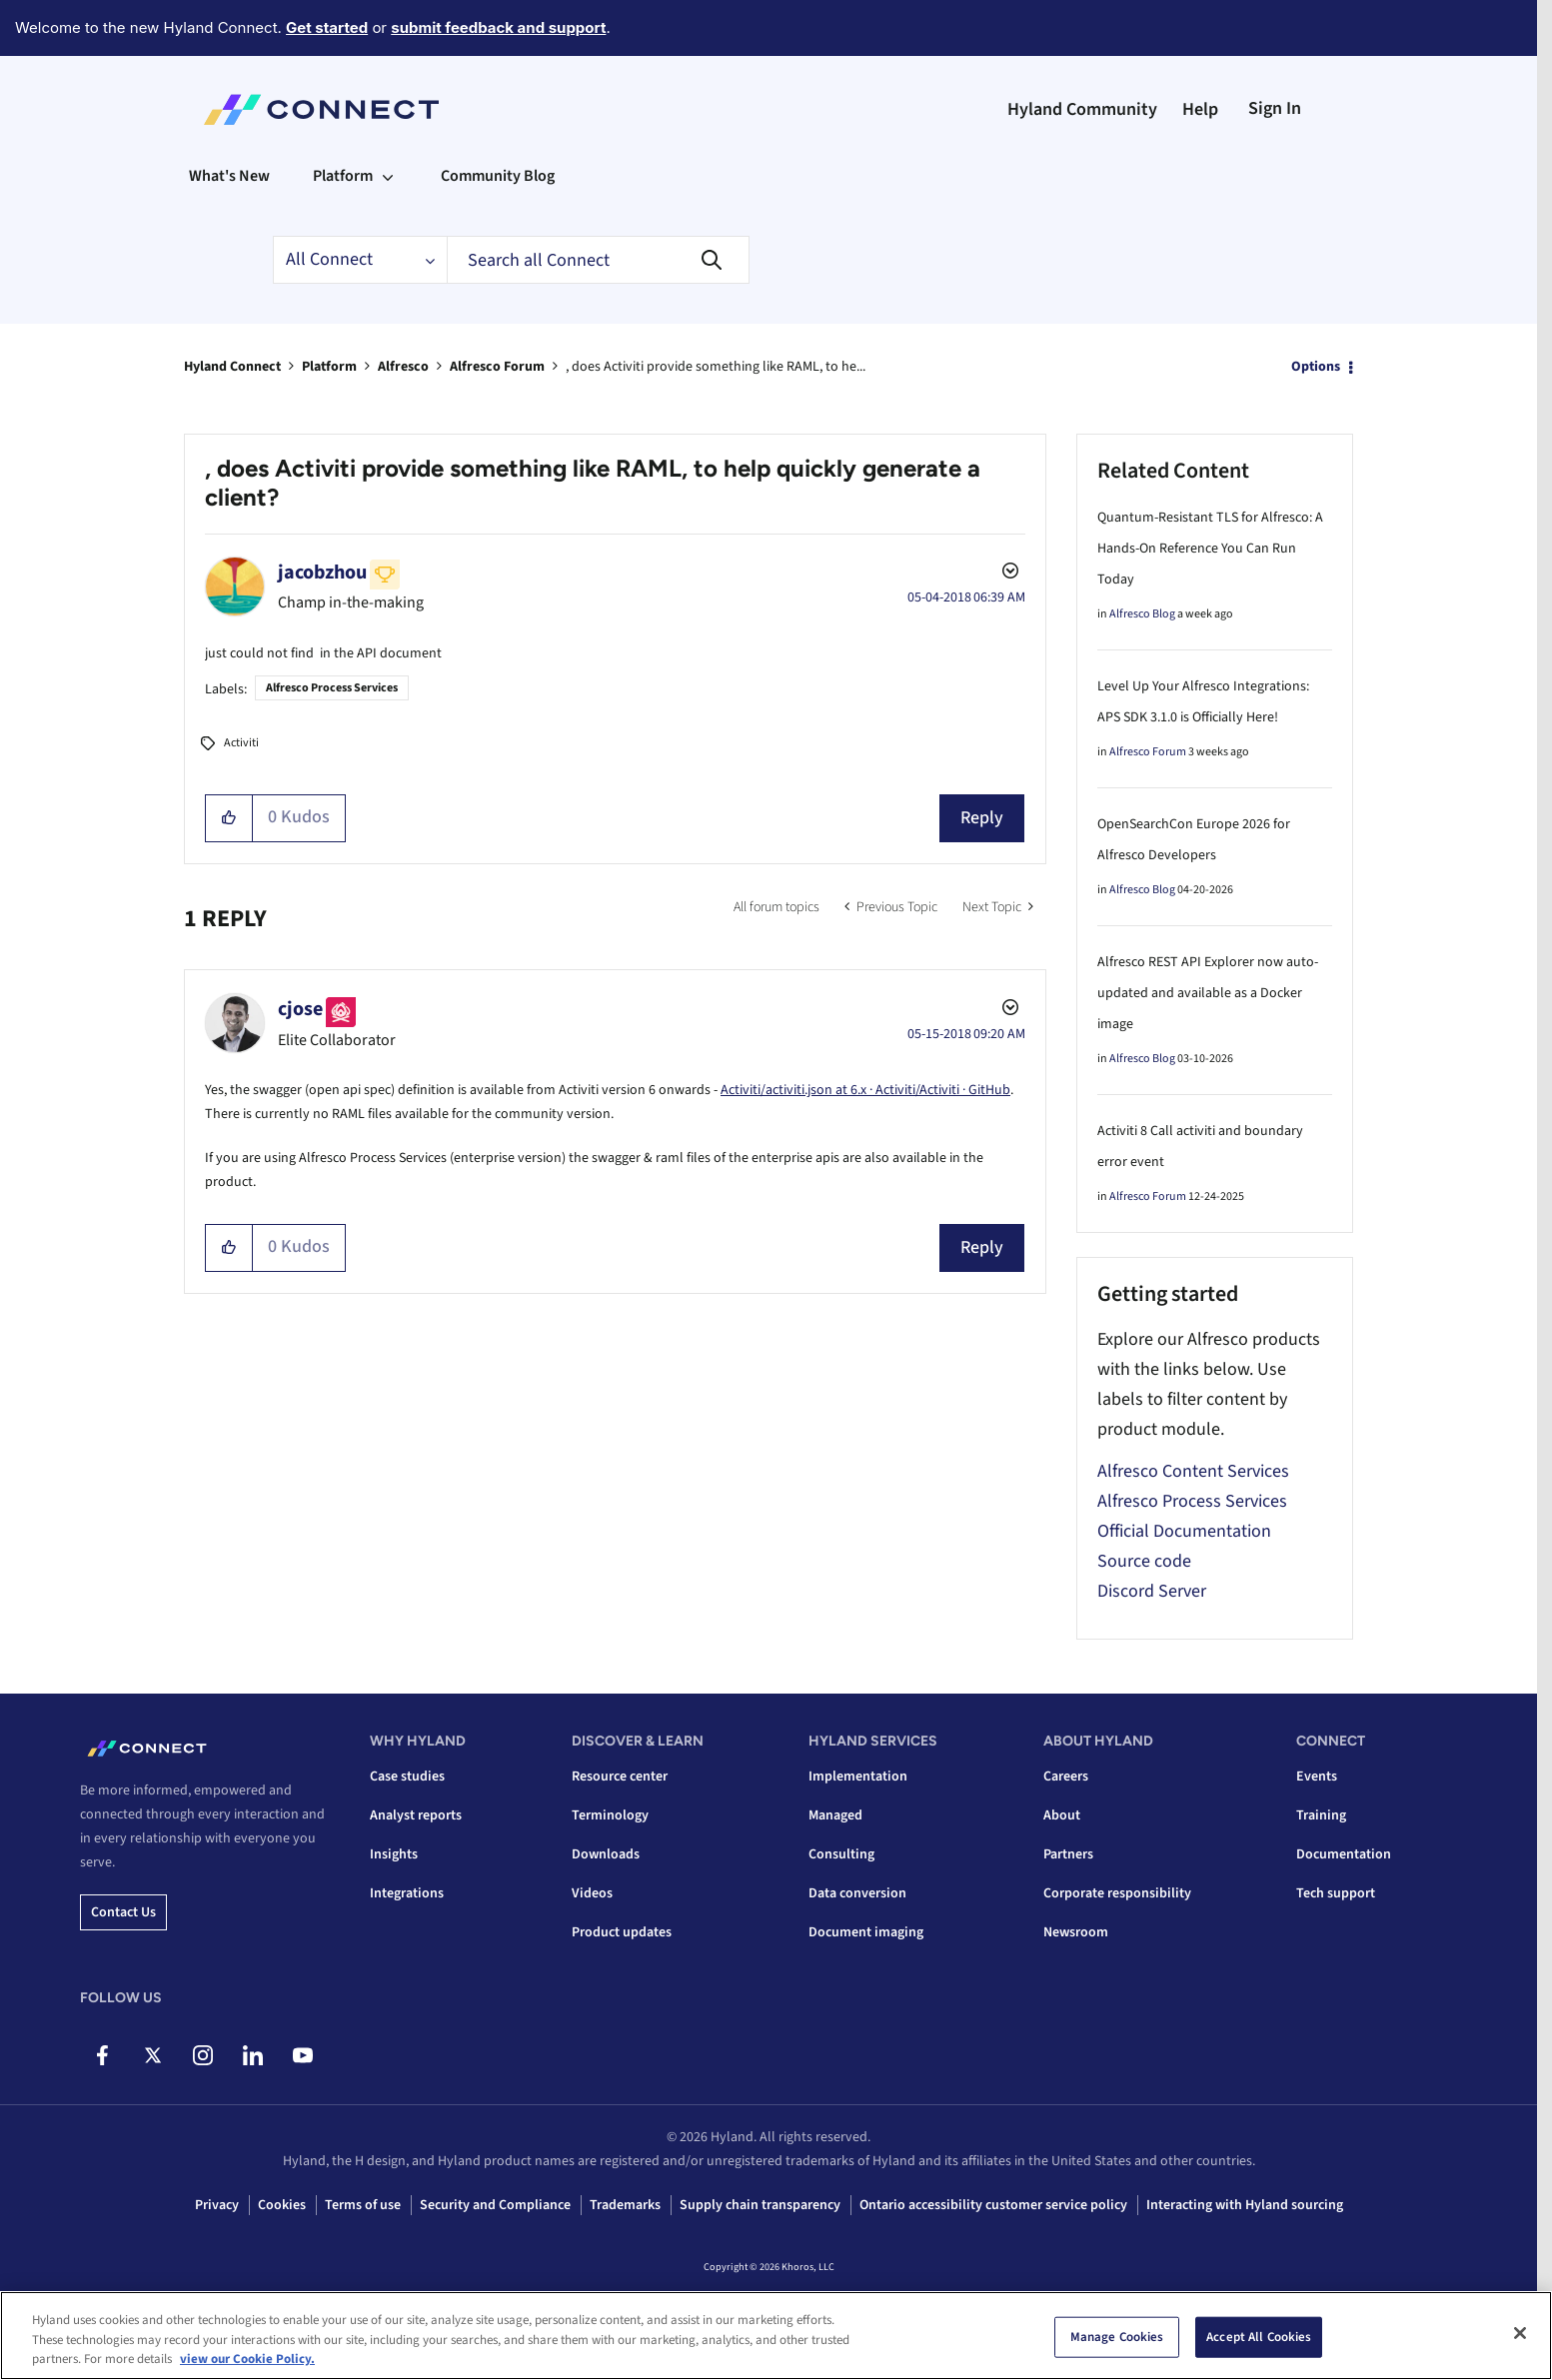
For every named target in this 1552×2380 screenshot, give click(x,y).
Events (1316, 1776)
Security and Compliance (495, 2205)
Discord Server (1151, 1591)
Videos (592, 1893)
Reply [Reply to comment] (981, 1247)
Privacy (217, 2205)
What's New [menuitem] (229, 176)
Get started (327, 27)
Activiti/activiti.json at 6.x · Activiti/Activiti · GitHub (865, 1090)
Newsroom (1075, 1932)
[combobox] (598, 260)
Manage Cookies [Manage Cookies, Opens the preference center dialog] (1117, 2338)
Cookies (282, 2205)
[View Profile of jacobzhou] (322, 573)
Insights (394, 1854)
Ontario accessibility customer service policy (993, 2205)
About (1061, 1815)
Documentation (1343, 1854)
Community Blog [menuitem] (498, 176)
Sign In (1274, 108)
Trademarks (625, 2205)
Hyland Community (1082, 109)
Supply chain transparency (760, 2205)
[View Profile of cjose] (300, 1009)
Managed (835, 1815)
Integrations (407, 1893)
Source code (1144, 1561)
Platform (329, 367)
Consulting (841, 1854)
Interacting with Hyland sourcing (1244, 2205)
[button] (229, 818)
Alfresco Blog (1142, 613)
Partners (1068, 1854)
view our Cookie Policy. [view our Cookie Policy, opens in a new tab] (247, 2361)
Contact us (123, 1912)
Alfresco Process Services (332, 687)
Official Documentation (1184, 1531)
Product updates (622, 1932)
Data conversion (857, 1893)
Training (1321, 1815)
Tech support (1335, 1893)
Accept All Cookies (1258, 2338)
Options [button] (1315, 367)
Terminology (610, 1815)
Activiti (241, 742)
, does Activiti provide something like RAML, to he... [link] (715, 367)
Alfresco (403, 367)
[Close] (1520, 2334)
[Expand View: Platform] (388, 176)
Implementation (857, 1776)
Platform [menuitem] (343, 176)
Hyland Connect (232, 367)
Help (1200, 109)
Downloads (606, 1854)
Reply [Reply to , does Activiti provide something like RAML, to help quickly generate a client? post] (981, 817)
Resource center (620, 1776)
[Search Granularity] (360, 260)
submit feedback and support (498, 27)
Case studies (407, 1776)
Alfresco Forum (497, 367)
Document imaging (865, 1932)
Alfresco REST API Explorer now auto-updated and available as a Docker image (1207, 993)
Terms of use (363, 2205)
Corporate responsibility (1117, 1893)
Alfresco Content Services (1193, 1471)
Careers (1065, 1776)
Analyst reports (416, 1815)
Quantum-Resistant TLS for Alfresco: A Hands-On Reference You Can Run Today (1210, 549)
